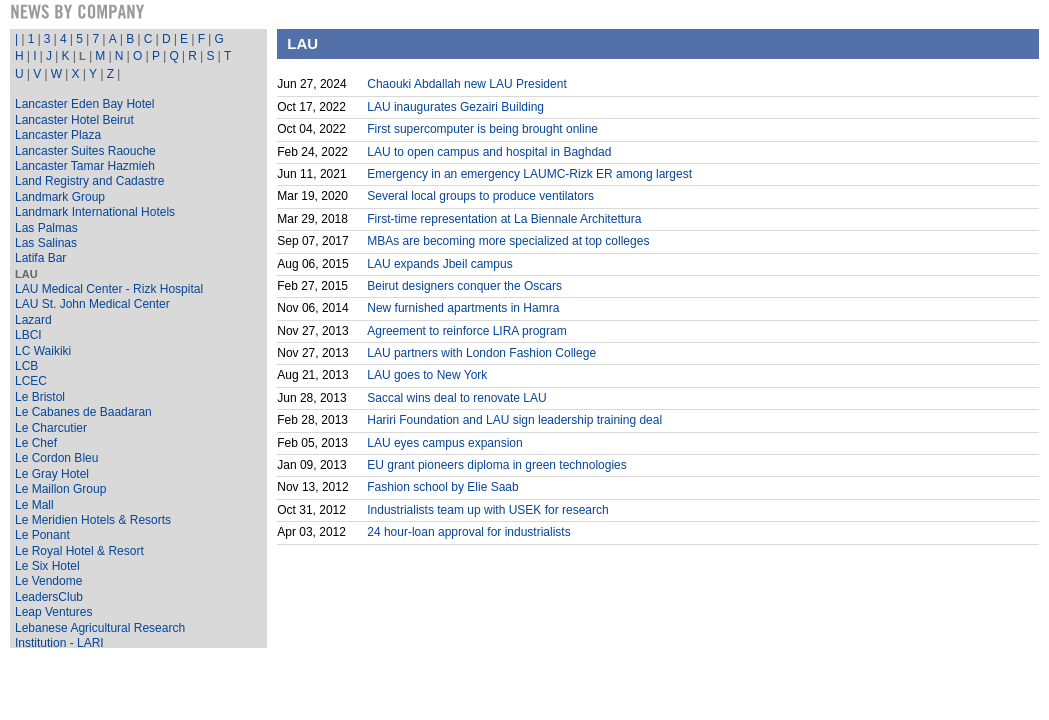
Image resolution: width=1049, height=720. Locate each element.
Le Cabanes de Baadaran (83, 412)
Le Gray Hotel (52, 474)
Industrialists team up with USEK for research (487, 510)
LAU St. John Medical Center (92, 304)
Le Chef (36, 443)
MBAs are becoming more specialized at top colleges (508, 241)
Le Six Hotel (47, 566)
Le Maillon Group (60, 489)
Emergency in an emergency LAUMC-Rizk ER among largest (529, 174)
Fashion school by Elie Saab (442, 487)
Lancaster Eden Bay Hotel (84, 104)
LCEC (31, 381)
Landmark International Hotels (95, 212)
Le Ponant (42, 535)
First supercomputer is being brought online (482, 129)
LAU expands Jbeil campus (439, 264)
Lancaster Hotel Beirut (74, 120)
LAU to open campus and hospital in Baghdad (489, 152)
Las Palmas (46, 228)
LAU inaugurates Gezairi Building (455, 107)
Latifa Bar (40, 258)
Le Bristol (40, 397)
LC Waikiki (43, 351)
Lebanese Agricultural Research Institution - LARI (100, 635)
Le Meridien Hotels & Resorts (93, 520)
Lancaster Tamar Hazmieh (85, 166)
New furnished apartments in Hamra (463, 308)
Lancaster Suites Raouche (85, 151)
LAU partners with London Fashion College (481, 353)
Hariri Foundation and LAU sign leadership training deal (514, 420)
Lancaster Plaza (58, 135)
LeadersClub (49, 597)
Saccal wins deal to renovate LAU (456, 398)
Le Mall (34, 505)
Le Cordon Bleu (56, 458)
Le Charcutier (51, 428)
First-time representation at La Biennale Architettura (504, 219)
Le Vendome (48, 581)
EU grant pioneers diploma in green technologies (497, 465)
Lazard (33, 320)
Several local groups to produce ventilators (480, 196)
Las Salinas (46, 243)
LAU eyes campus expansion (444, 443)
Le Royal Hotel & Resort (79, 551)
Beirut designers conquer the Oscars (464, 286)
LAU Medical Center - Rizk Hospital (109, 289)
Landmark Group (60, 197)
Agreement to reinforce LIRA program (466, 331)
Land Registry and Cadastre (89, 181)
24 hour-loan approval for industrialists (468, 532)
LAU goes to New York (427, 375)
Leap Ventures (53, 612)
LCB (26, 366)
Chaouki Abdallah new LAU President (466, 84)
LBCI (28, 335)
